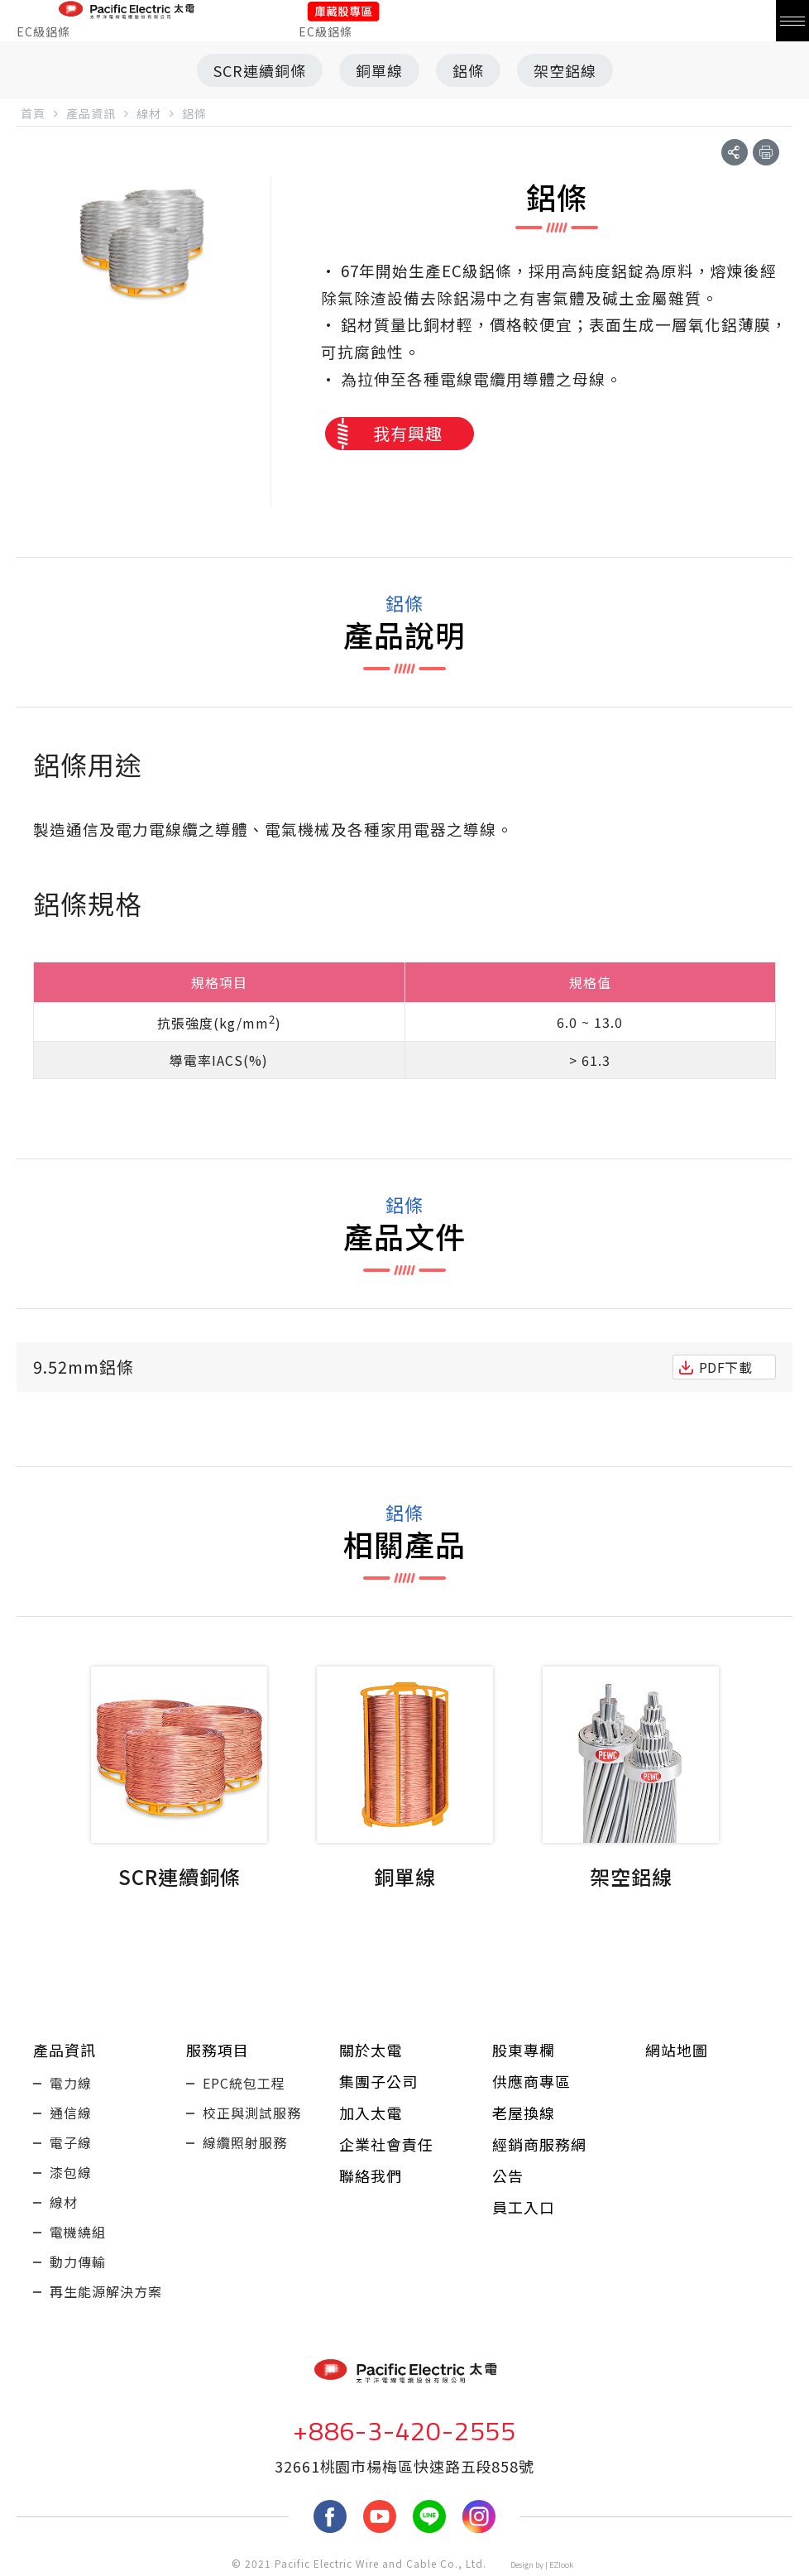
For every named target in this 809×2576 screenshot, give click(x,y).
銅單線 (379, 70)
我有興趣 (408, 433)
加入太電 (370, 2112)
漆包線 (71, 2172)
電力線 (71, 2083)
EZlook (561, 2565)
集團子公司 (378, 2081)
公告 (508, 2175)
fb (330, 2516)
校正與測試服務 (252, 2113)
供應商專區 (531, 2081)
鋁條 (468, 70)
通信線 (71, 2113)
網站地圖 (676, 2049)
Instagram (478, 2516)
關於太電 (370, 2049)
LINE (429, 2516)
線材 (64, 2202)
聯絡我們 (370, 2175)
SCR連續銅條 (259, 70)
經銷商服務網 (539, 2144)
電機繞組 (78, 2232)
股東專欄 (523, 2049)
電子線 (71, 2142)
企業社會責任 (386, 2144)
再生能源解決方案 (106, 2291)
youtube (379, 2516)
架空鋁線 (565, 70)
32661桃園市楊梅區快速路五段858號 (404, 2466)
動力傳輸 (78, 2261)
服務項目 (217, 2049)
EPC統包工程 (244, 2083)
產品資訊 (64, 2049)
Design (522, 2565)
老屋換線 (523, 2112)
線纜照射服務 (245, 2142)
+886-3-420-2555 (404, 2430)
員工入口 (523, 2207)
